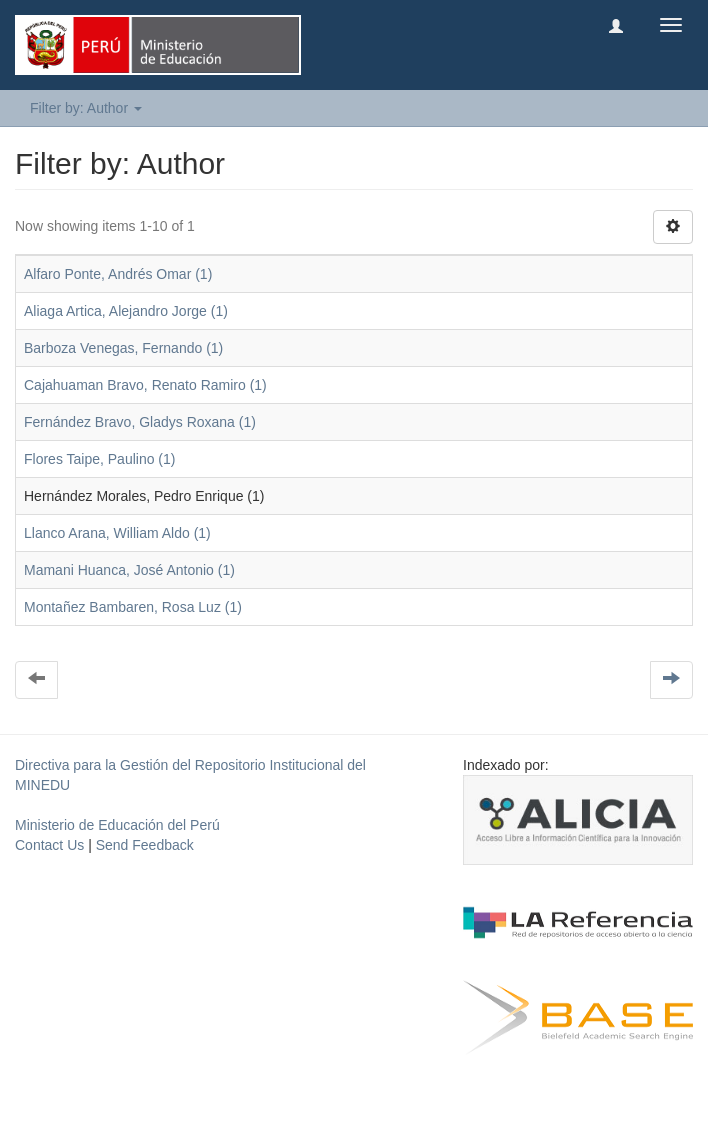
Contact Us (49, 845)
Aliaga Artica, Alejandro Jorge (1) (126, 311)
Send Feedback (145, 845)
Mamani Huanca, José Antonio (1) (129, 570)
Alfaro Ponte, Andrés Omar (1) (118, 274)
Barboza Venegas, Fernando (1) (123, 348)
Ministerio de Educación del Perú (117, 825)
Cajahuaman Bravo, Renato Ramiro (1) (145, 385)
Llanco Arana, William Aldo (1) (117, 533)
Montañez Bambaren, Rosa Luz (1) (133, 607)
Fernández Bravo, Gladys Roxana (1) (140, 422)
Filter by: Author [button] (86, 108)
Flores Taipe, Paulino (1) (99, 459)
